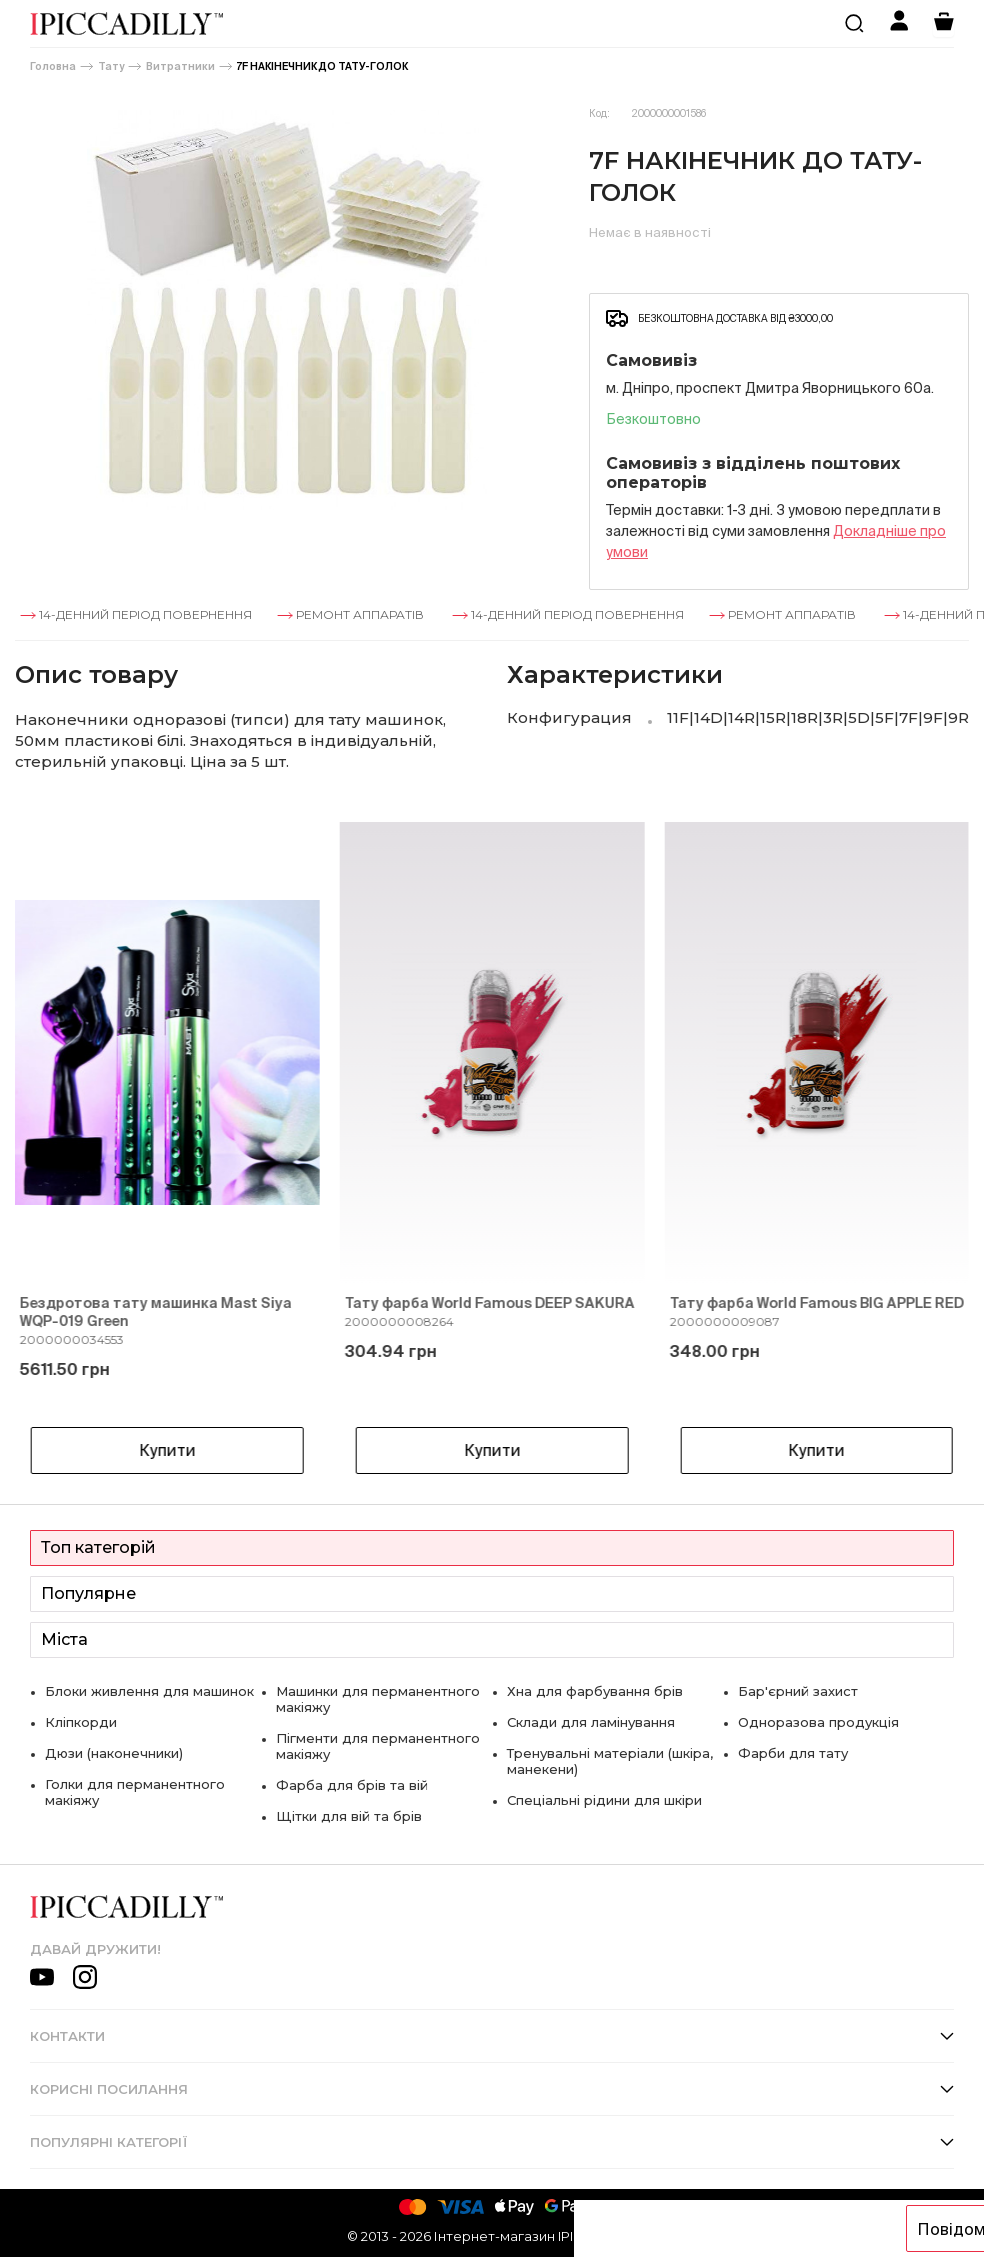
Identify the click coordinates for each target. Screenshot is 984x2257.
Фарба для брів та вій (352, 1785)
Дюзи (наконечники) (114, 1753)
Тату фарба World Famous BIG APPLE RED (816, 1303)
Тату (111, 66)
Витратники (180, 66)
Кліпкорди (81, 1722)
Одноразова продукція (818, 1722)
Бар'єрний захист (798, 1691)
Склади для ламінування (591, 1722)
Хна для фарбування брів (595, 1691)
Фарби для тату (793, 1753)
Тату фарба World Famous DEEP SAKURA (490, 1303)
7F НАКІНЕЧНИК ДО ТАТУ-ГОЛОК (322, 66)
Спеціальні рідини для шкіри (604, 1800)
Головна (53, 66)
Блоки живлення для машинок (149, 1691)
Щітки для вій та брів (349, 1816)
